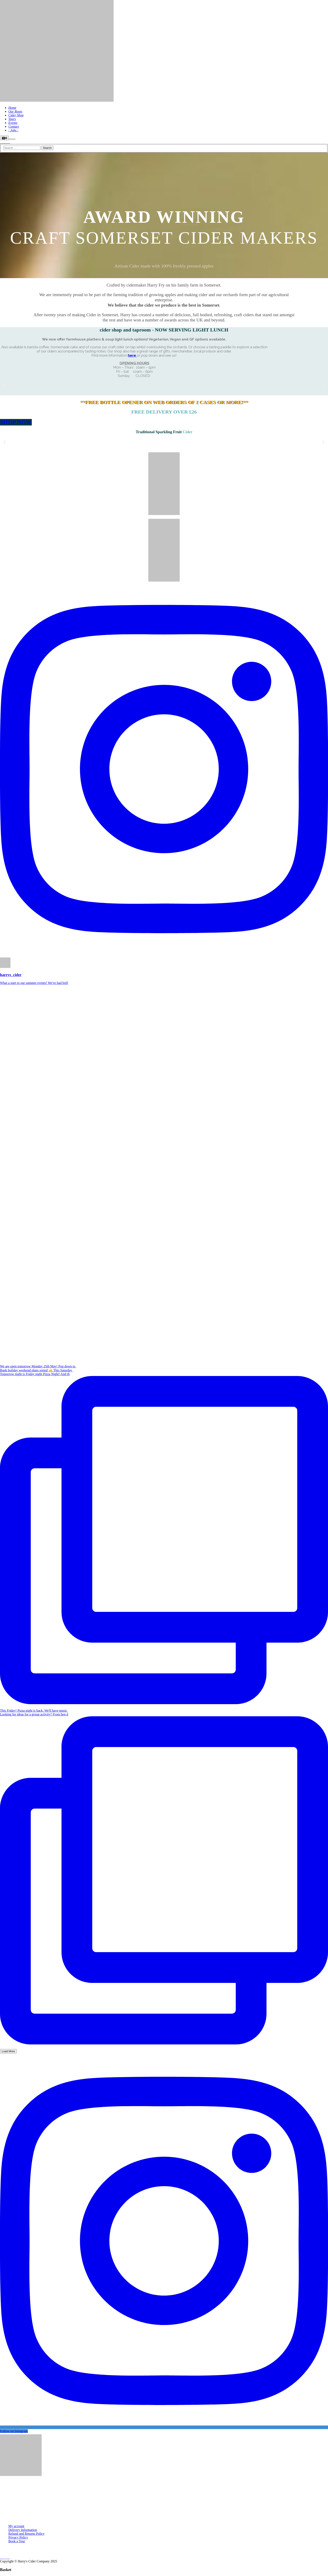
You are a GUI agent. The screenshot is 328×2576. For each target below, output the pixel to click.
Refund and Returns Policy (26, 2533)
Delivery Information (22, 2530)
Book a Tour (16, 2541)
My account (16, 2526)
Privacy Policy (18, 2537)
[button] (4, 385)
